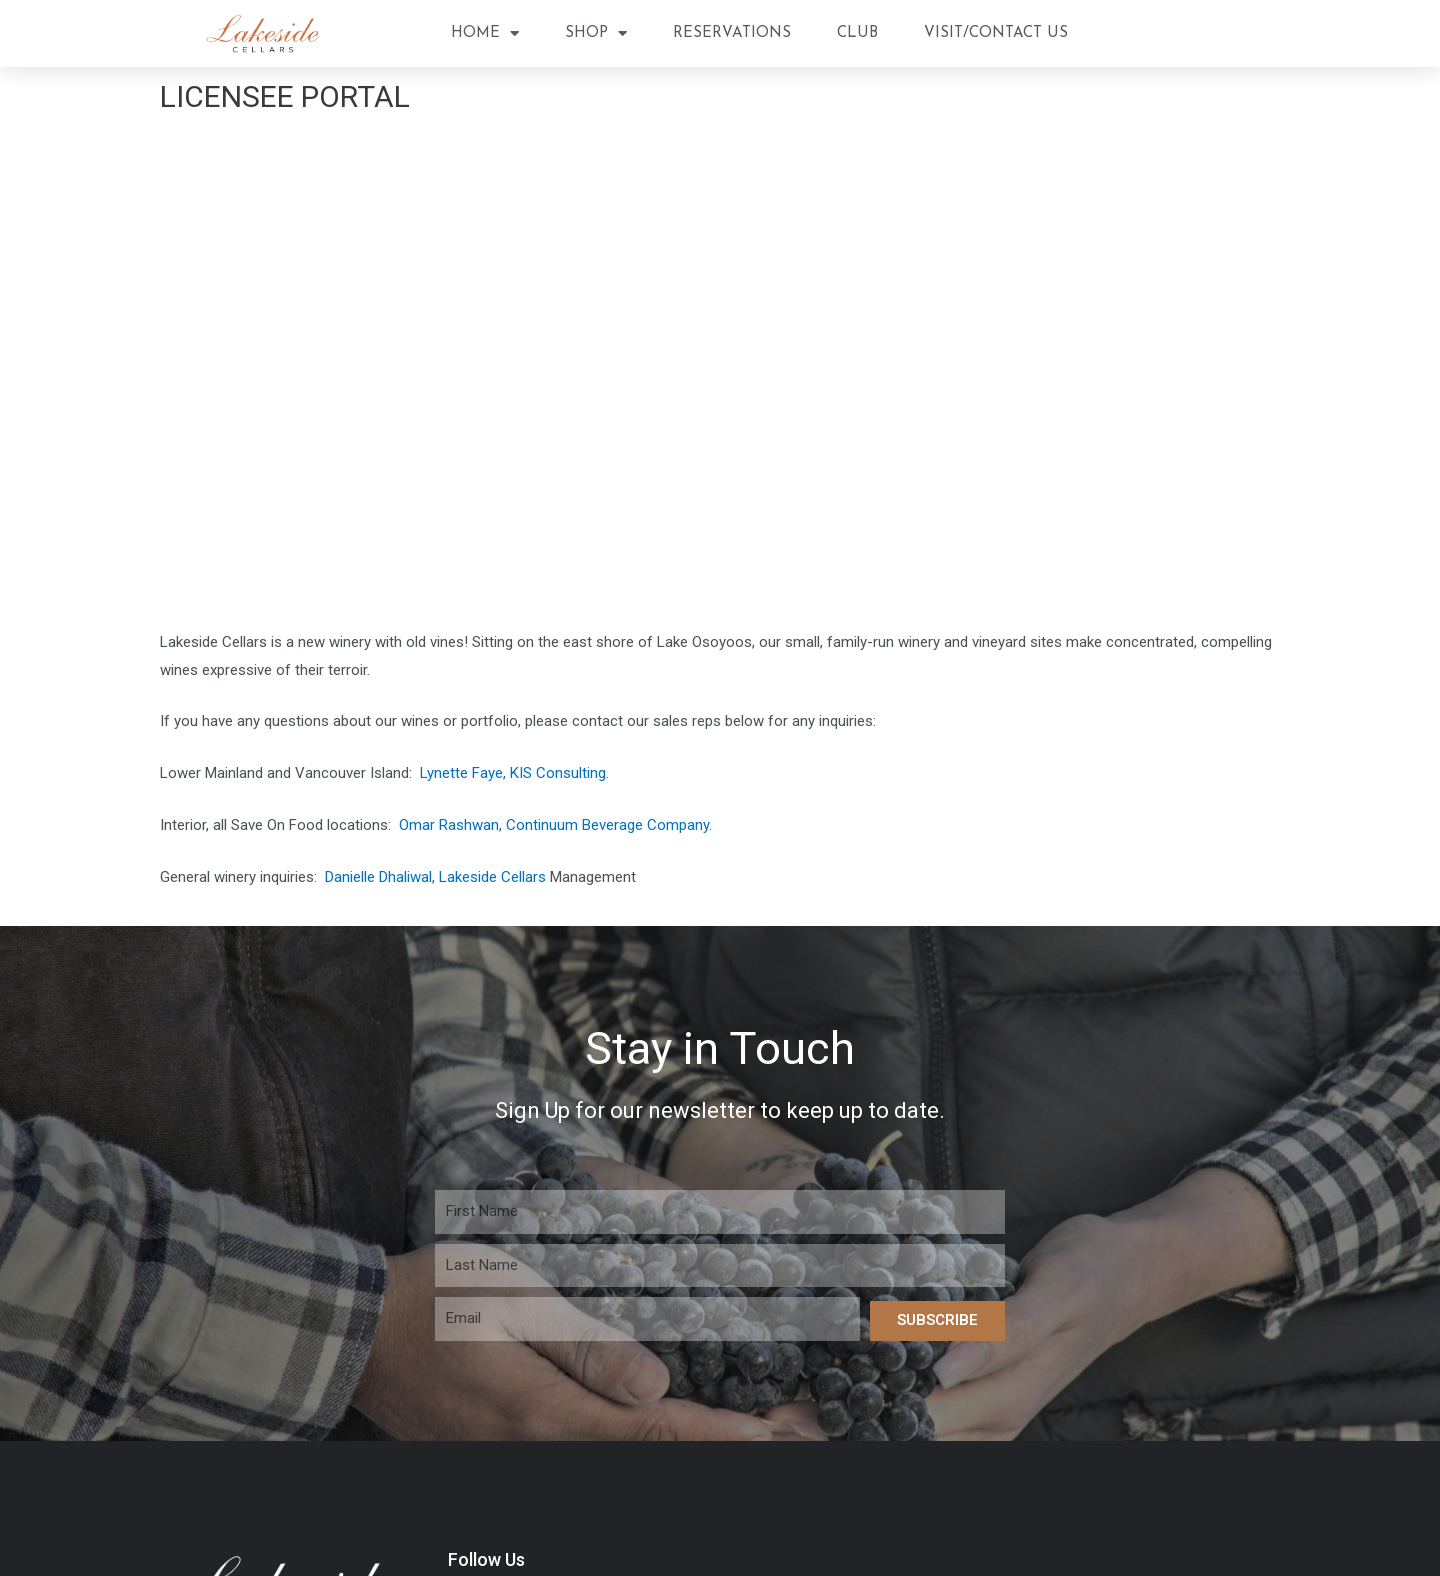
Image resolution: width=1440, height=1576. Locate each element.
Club (857, 33)
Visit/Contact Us (996, 33)
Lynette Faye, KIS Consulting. (514, 382)
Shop (596, 33)
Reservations (732, 33)
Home (485, 33)
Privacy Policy (924, 1262)
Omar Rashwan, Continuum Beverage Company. (557, 434)
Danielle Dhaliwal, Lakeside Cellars (435, 485)
